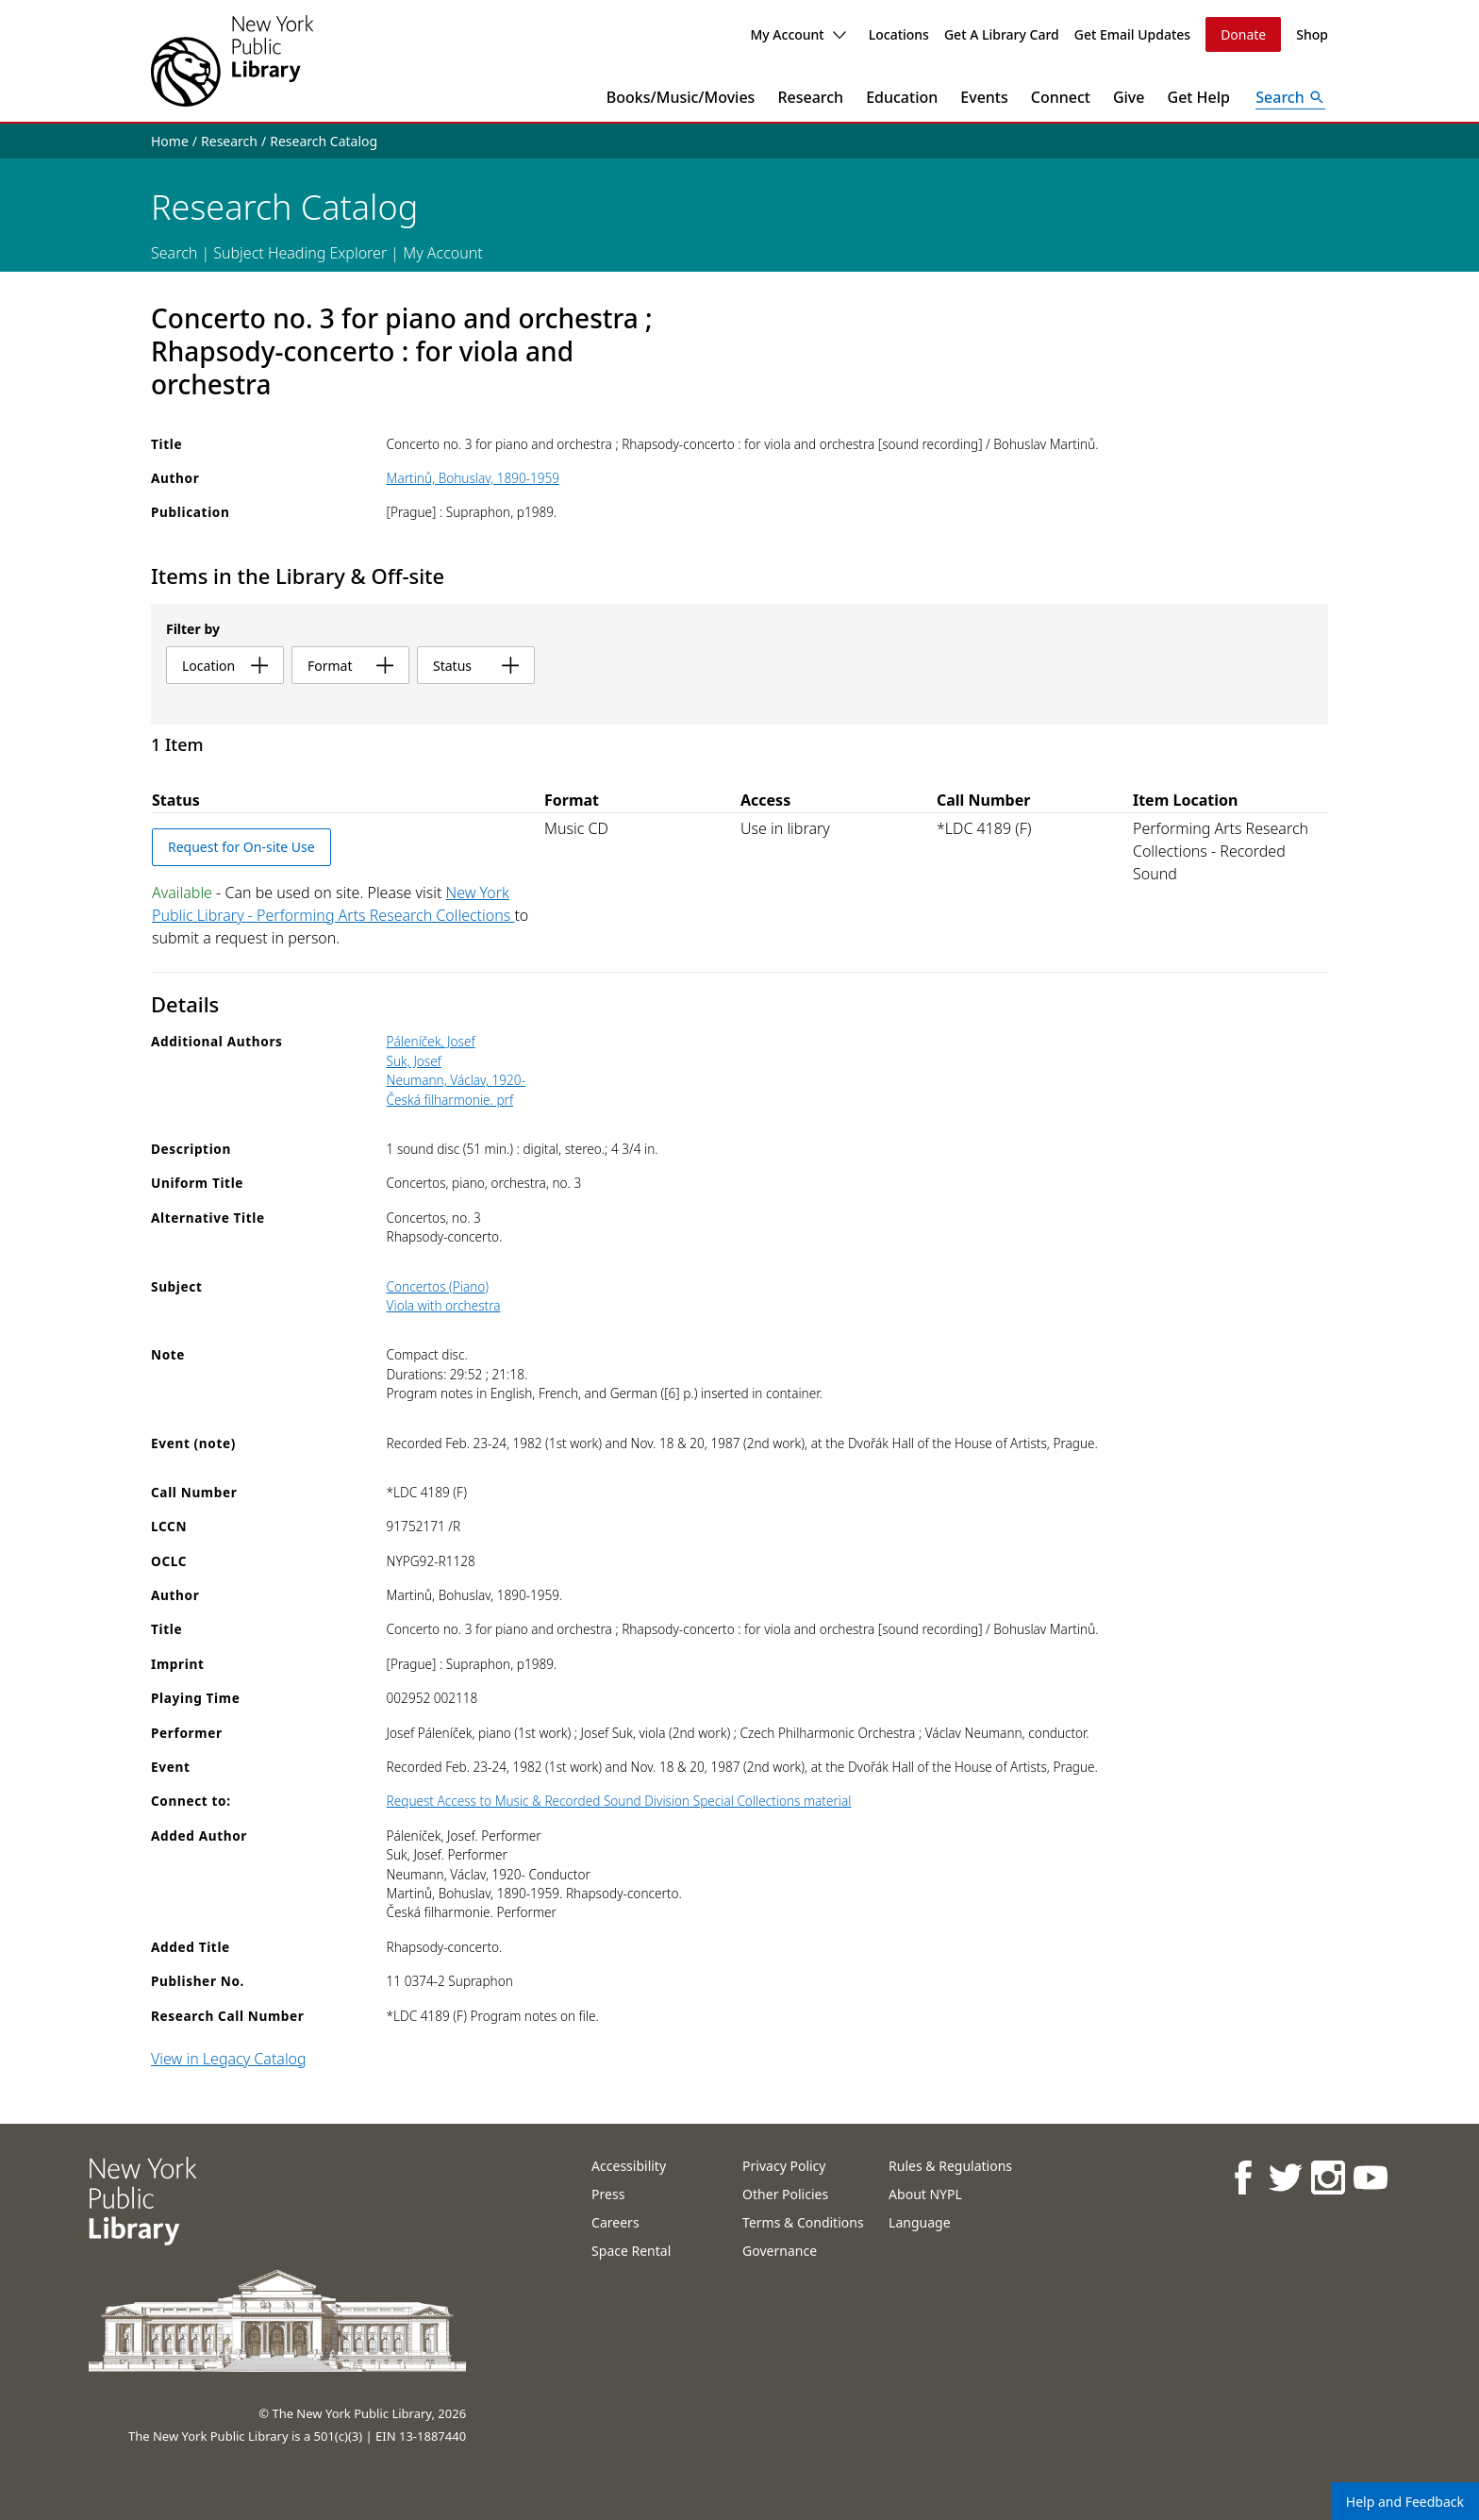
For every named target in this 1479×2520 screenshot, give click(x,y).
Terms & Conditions (803, 2222)
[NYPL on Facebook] (1241, 2177)
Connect (1060, 97)
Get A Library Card (1001, 34)
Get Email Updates (1132, 34)
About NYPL (925, 2194)
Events (983, 97)
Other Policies (785, 2194)
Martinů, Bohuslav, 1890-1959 (473, 478)
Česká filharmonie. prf (450, 1100)
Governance (779, 2251)
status (476, 666)
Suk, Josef (414, 1061)
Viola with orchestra (444, 1305)
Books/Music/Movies (681, 97)
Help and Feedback (1405, 2502)
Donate (1243, 34)
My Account (797, 34)
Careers (615, 2222)
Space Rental (631, 2251)
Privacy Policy (783, 2166)
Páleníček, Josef (431, 1041)
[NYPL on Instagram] (1326, 2177)
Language (919, 2222)
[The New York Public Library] (232, 61)
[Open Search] (1290, 97)
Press (607, 2194)
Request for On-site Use (241, 847)
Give (1129, 97)
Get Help (1199, 97)
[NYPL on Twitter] (1284, 2177)
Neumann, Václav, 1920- (456, 1080)
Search (174, 252)
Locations (899, 34)
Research (810, 97)
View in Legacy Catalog (229, 2058)
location (225, 666)
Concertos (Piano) (438, 1286)
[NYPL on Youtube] (1369, 2177)
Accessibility (628, 2166)
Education (902, 97)
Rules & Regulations (950, 2166)
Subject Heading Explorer (300, 252)
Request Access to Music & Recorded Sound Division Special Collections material (619, 1801)
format (350, 666)
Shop (1312, 34)
